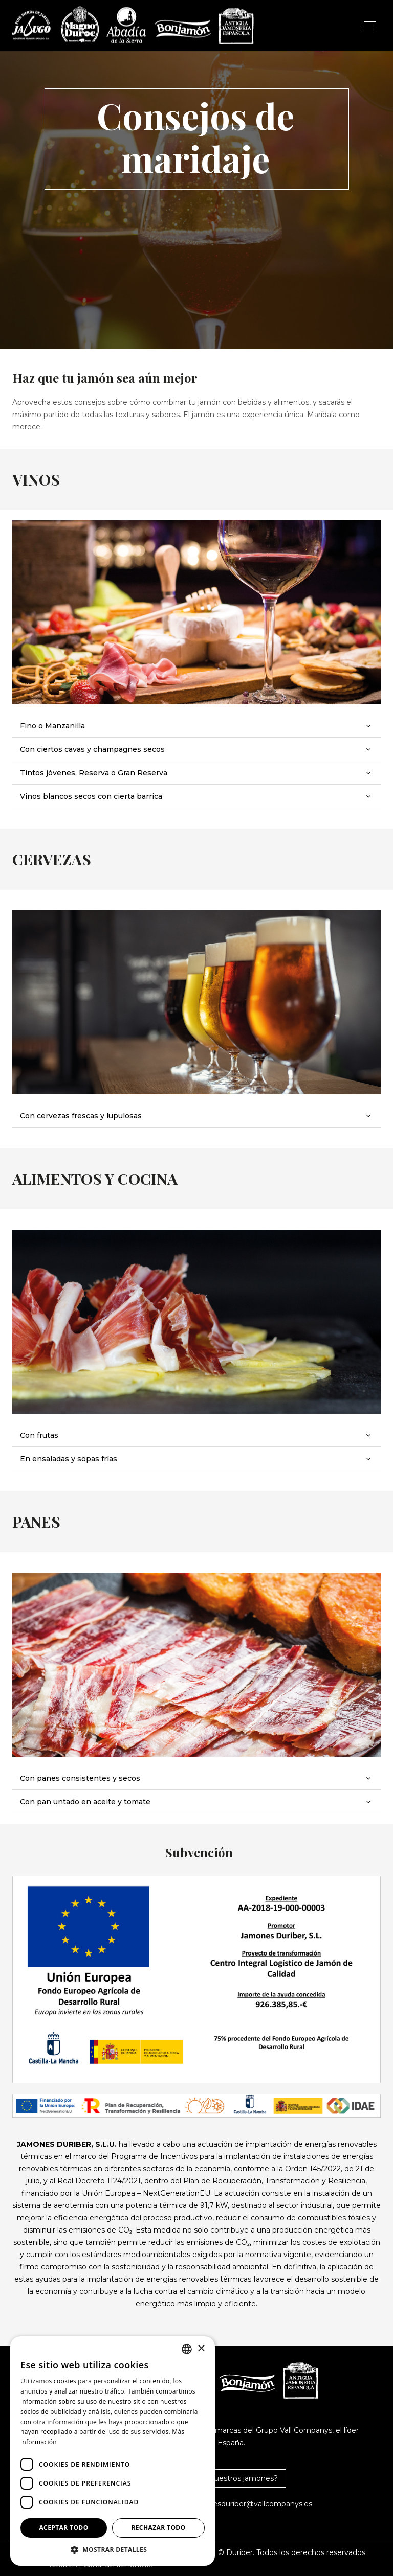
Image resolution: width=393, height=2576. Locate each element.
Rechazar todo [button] (158, 2527)
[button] (112, 2550)
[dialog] (112, 2451)
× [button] (201, 2349)
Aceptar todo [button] (63, 2527)
